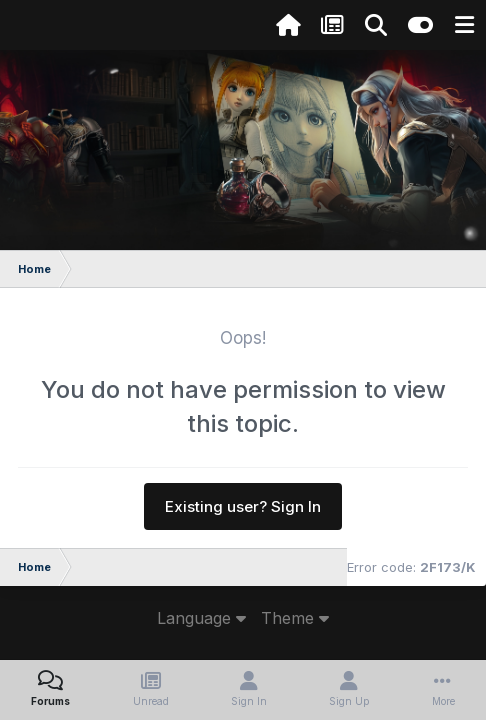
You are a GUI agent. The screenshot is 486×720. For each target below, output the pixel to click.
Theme (295, 618)
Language (201, 618)
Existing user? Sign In (243, 506)
